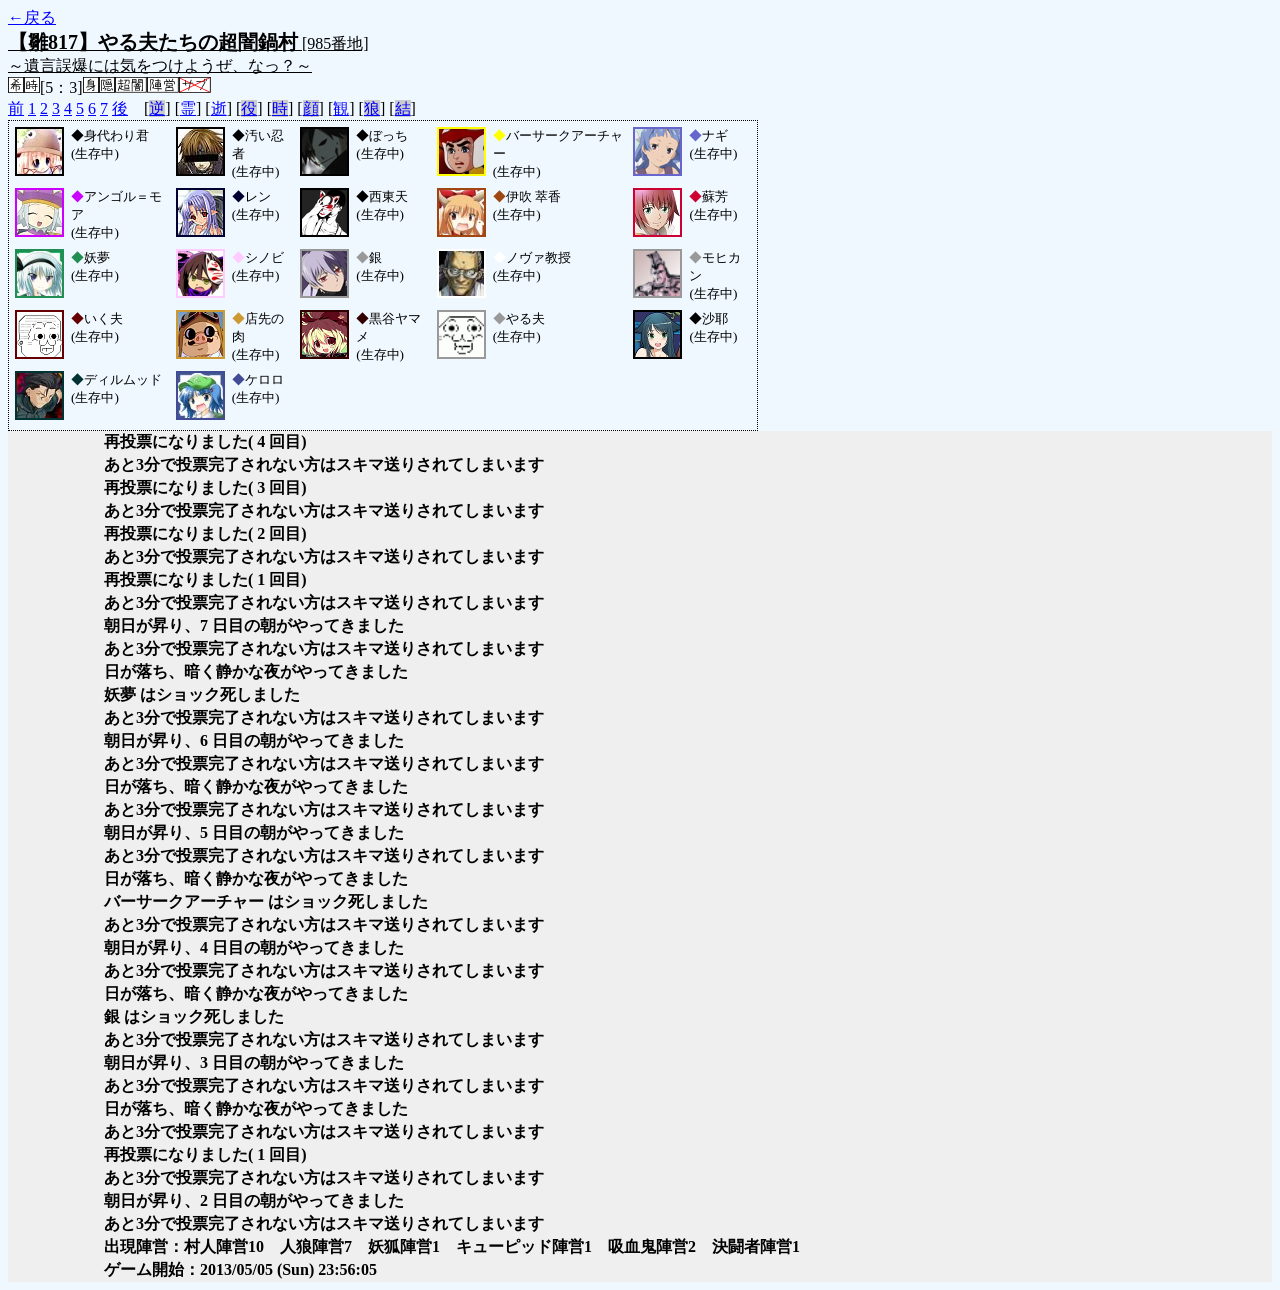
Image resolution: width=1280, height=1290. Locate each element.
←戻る (32, 17)
